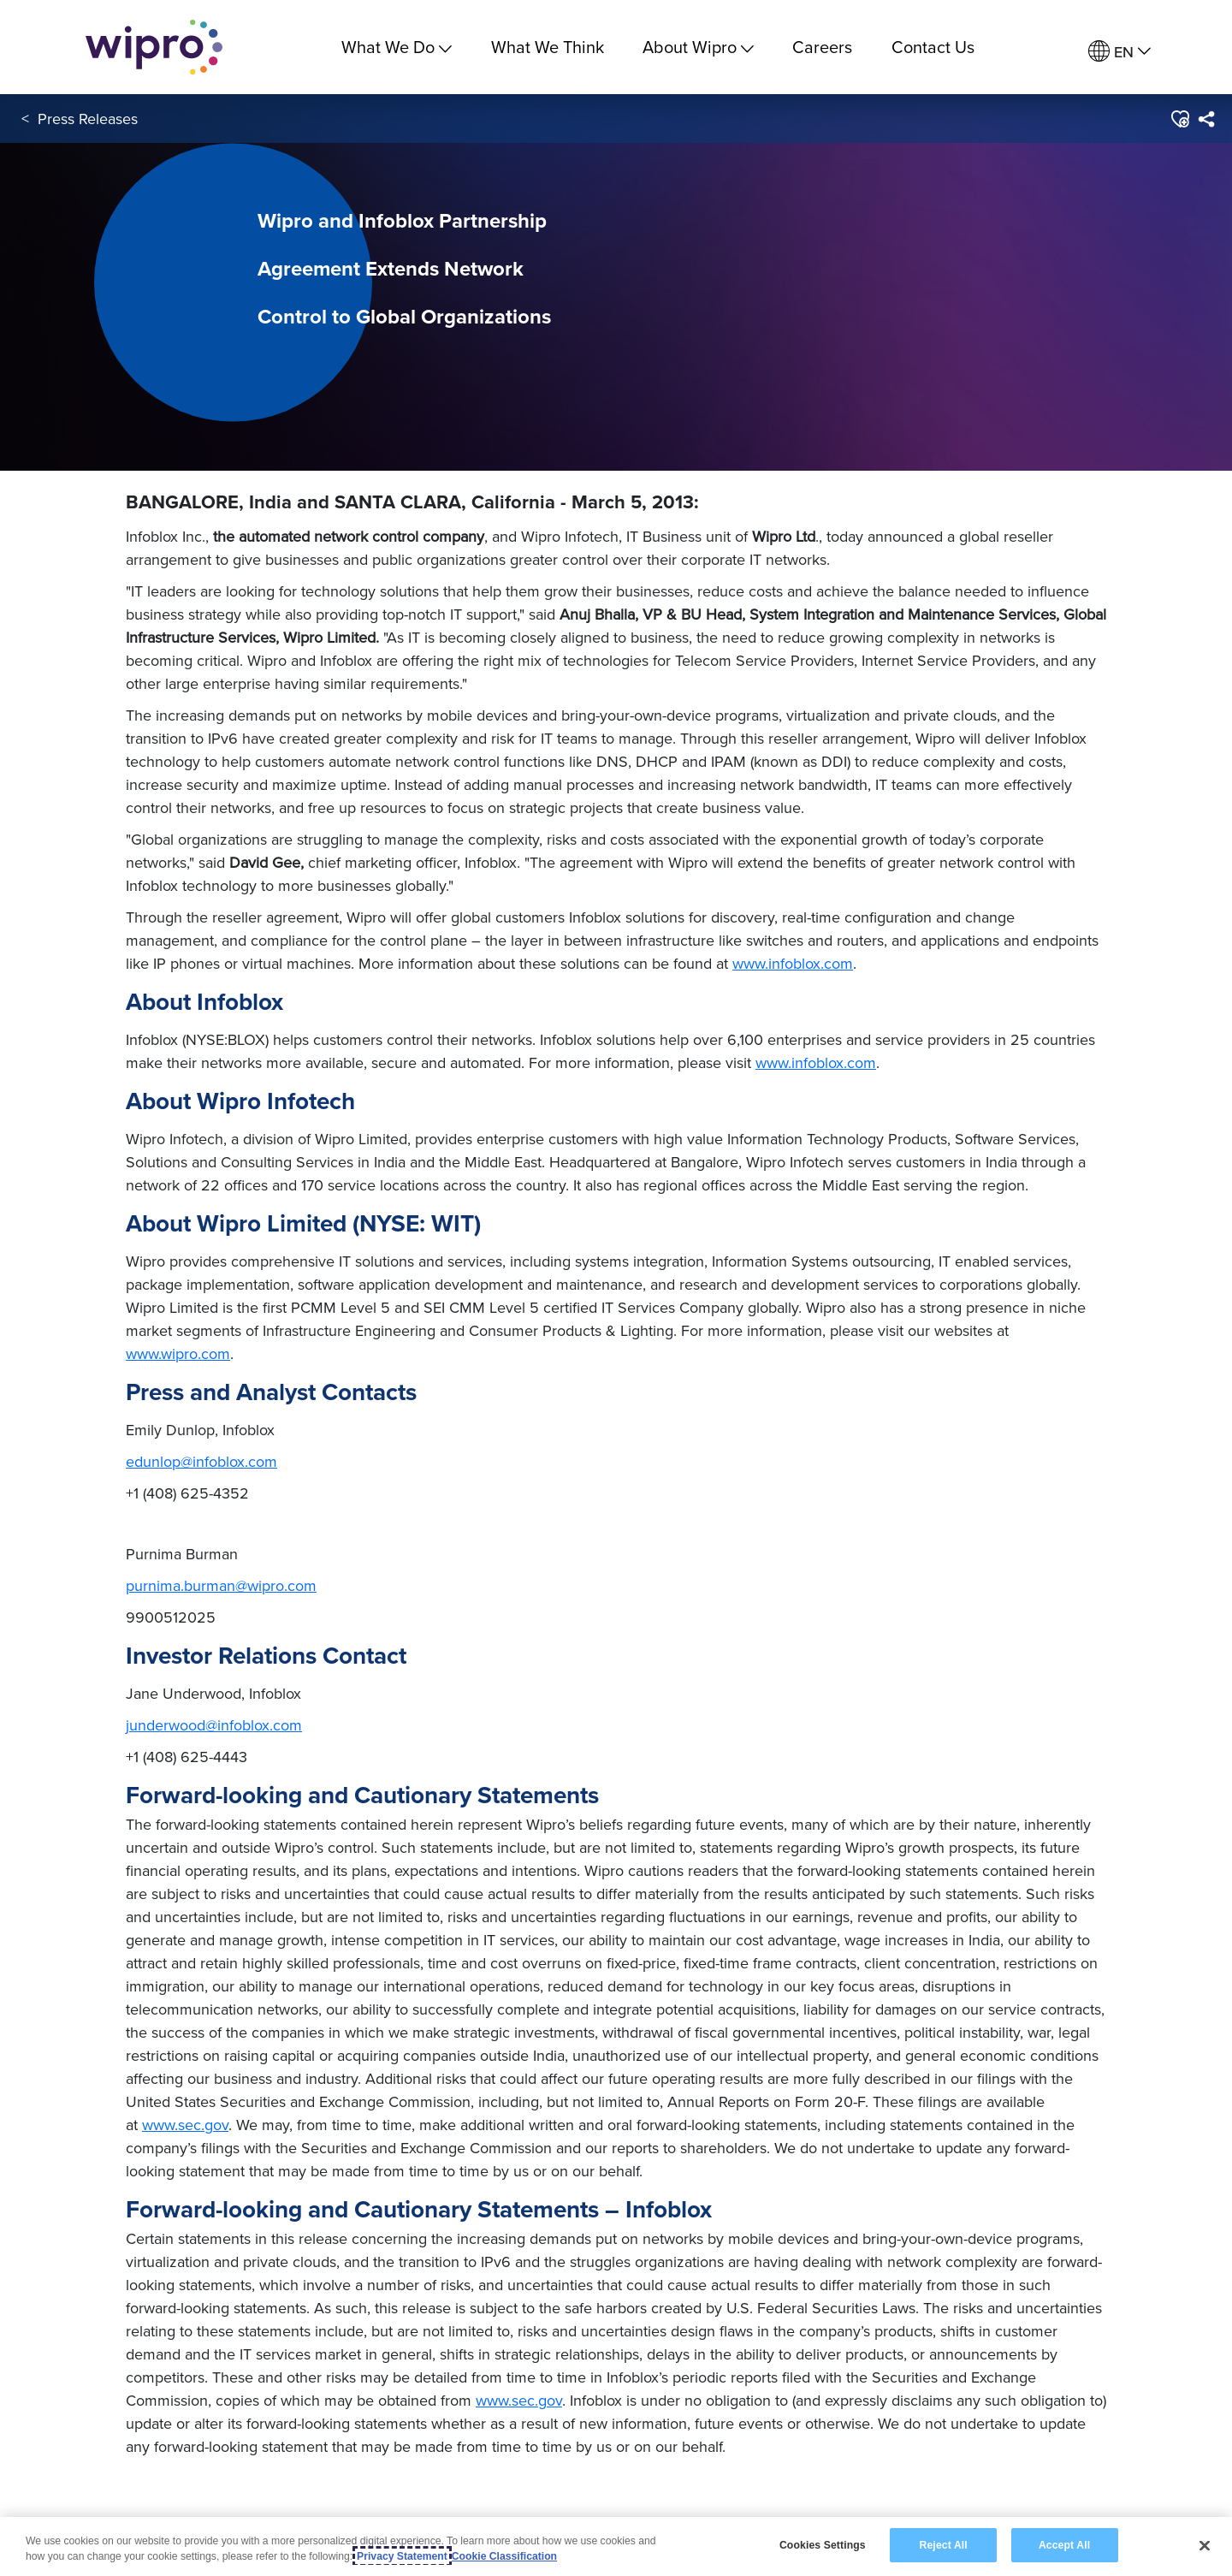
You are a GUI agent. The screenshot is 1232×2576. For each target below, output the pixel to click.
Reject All (944, 2557)
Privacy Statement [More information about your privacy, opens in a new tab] (402, 2568)
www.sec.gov (185, 2124)
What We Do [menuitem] (396, 46)
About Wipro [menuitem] (698, 46)
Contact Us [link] (932, 46)
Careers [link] (822, 46)
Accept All (1064, 2557)
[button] (1179, 119)
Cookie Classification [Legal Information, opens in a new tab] (504, 2568)
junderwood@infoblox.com (214, 1725)
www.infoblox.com (792, 963)
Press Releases (88, 118)
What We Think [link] (547, 46)
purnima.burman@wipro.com (221, 1585)
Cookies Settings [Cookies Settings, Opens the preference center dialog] (822, 2557)
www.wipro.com (178, 1353)
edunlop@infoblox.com (201, 1461)
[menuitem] (1119, 51)
